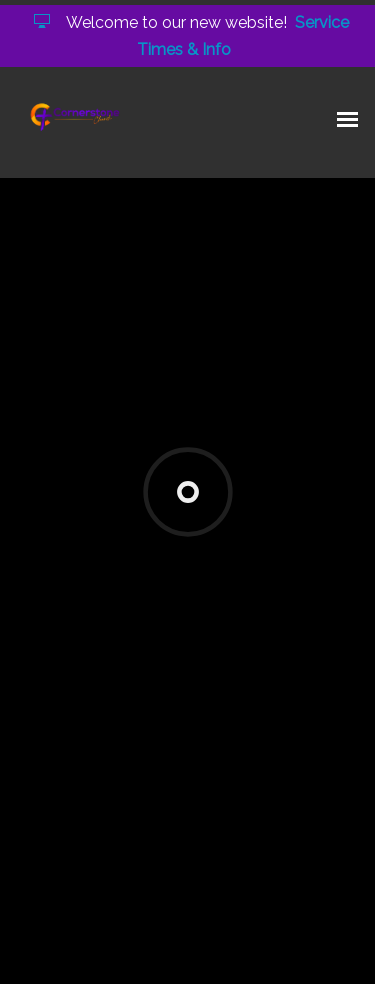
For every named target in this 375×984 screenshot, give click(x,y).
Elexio (191, 954)
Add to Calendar (92, 711)
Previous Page (96, 792)
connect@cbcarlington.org (178, 550)
